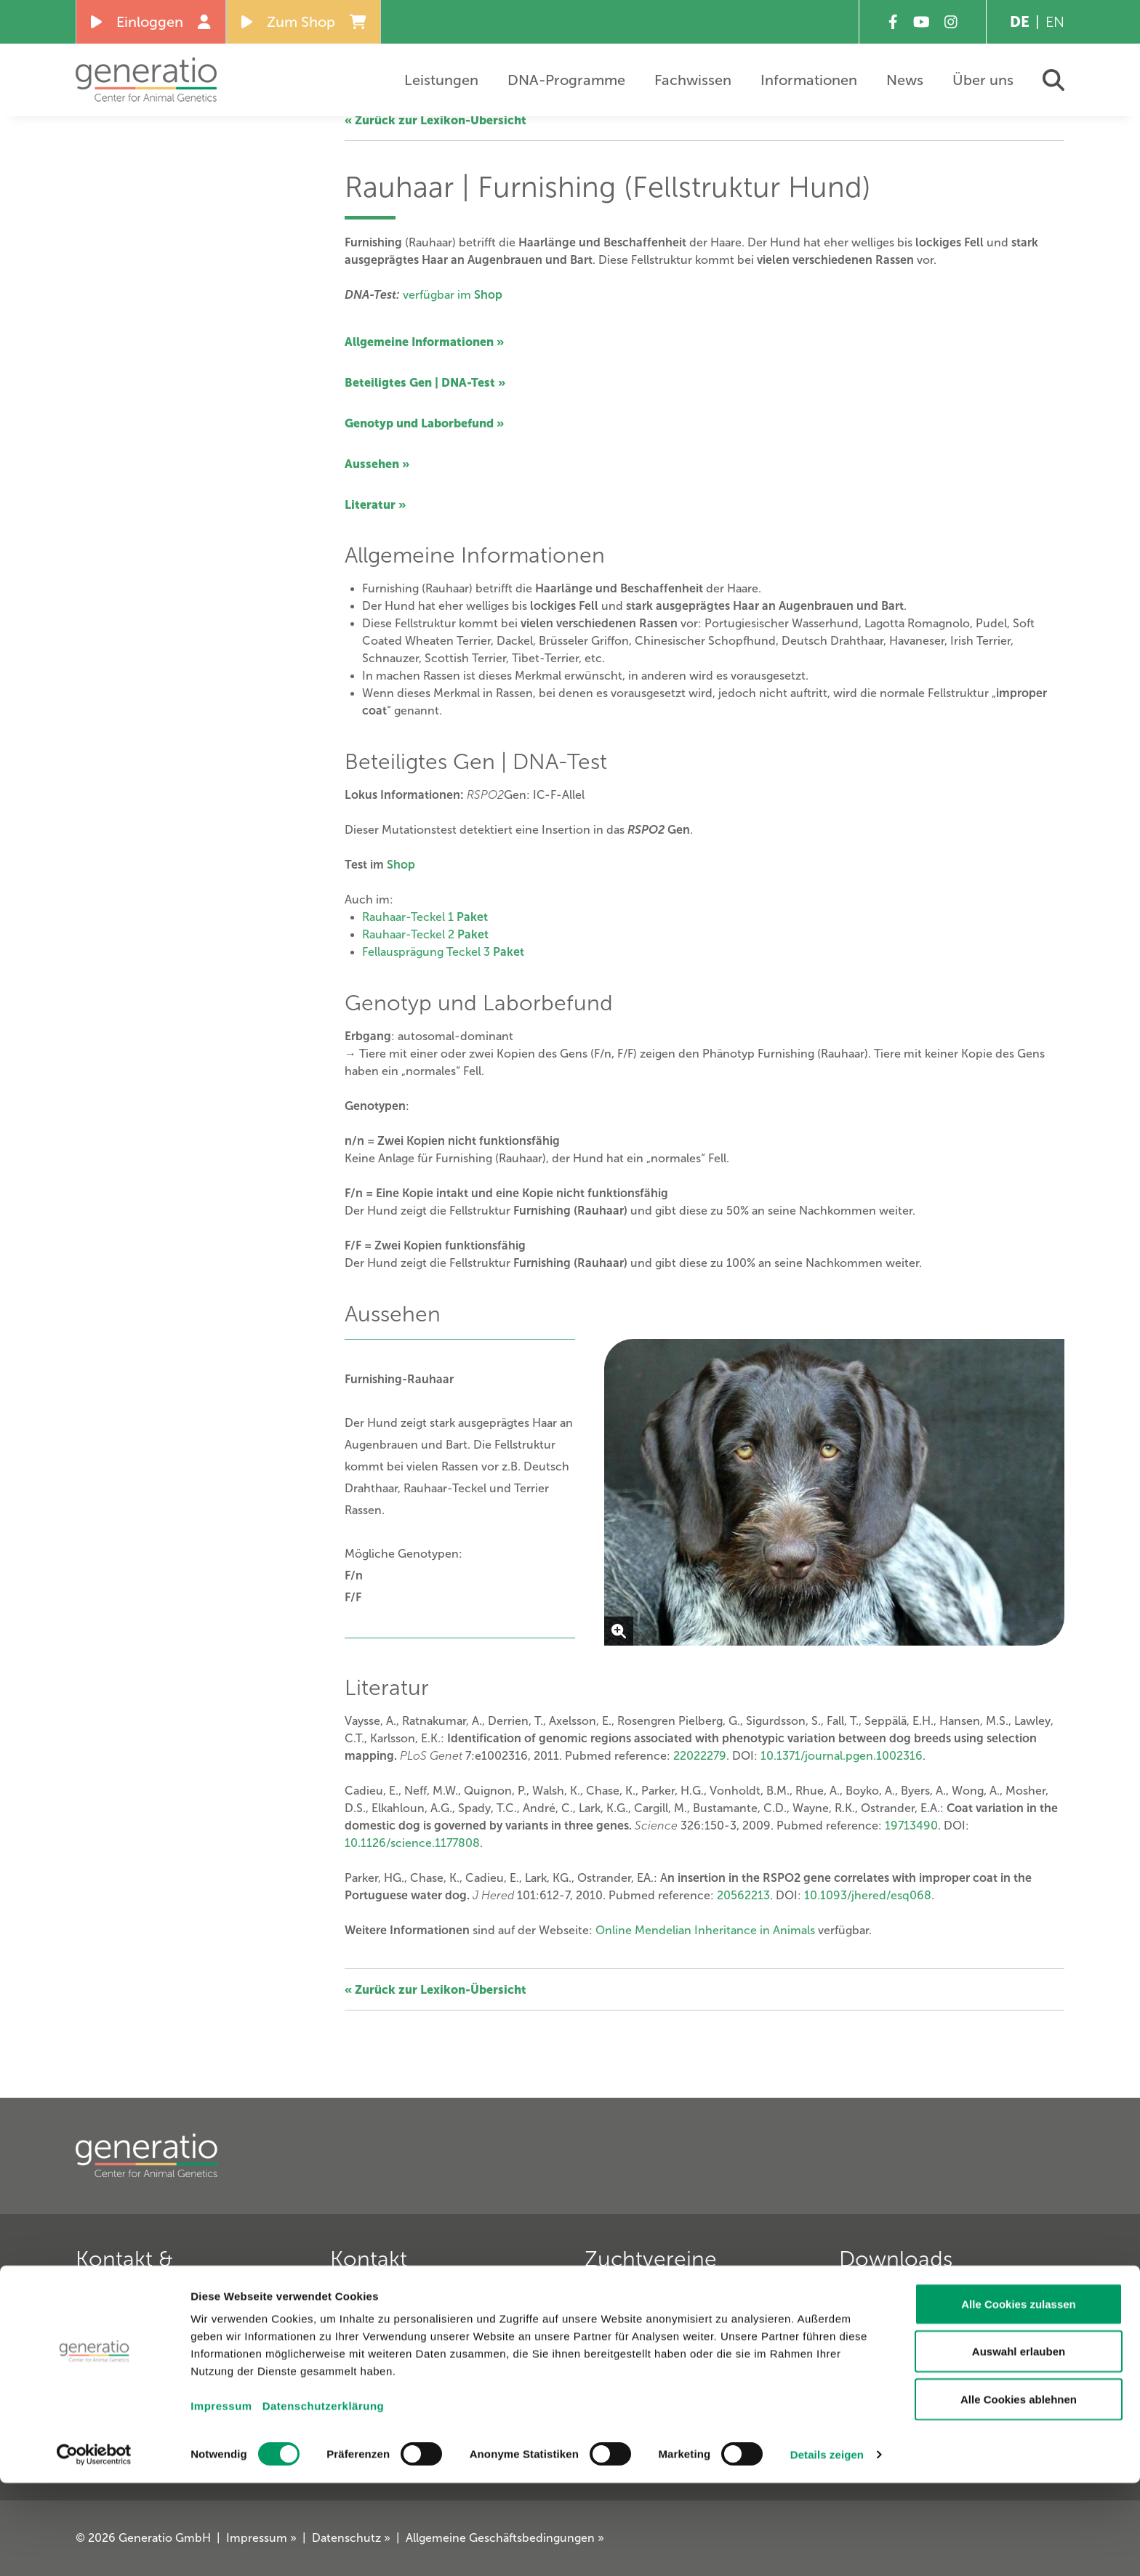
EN (1054, 22)
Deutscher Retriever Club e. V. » (675, 2357)
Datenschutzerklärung (323, 2498)
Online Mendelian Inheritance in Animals (705, 1930)
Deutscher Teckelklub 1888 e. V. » (680, 2333)
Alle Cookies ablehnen (1018, 2492)
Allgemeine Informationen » (424, 341)
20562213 (743, 1895)
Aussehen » (377, 463)
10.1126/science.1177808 (412, 1843)
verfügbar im (452, 295)
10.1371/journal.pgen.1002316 (841, 1756)
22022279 (699, 1756)
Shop (401, 864)
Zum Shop (303, 22)
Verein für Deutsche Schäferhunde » (687, 2310)
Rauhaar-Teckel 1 (425, 917)
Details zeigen (827, 2547)
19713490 (911, 1825)
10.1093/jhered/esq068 (867, 1895)
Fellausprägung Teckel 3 (443, 952)
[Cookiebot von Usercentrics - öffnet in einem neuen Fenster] (94, 2548)
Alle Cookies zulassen (1018, 2397)
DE (1019, 22)
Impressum (221, 2498)
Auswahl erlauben (1018, 2445)
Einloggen (151, 22)
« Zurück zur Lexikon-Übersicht (435, 119)
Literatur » (375, 504)
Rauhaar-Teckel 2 (425, 934)
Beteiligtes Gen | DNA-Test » (425, 382)
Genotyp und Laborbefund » (424, 423)
